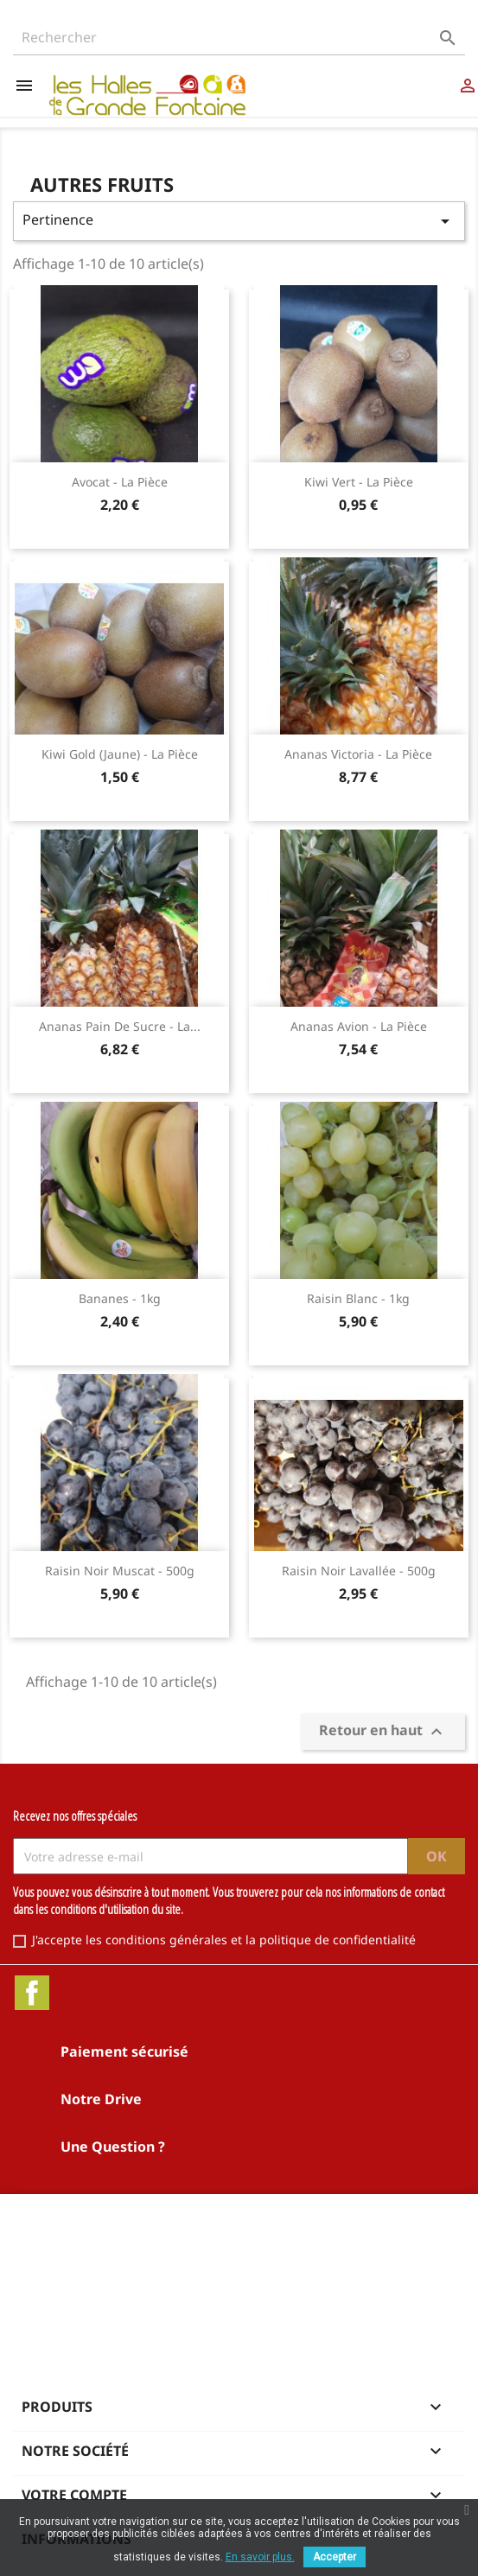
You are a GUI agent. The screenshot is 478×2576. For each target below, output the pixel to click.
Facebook (32, 1992)
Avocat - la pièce (120, 482)
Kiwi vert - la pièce (358, 482)
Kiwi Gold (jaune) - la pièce (119, 754)
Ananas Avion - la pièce (358, 1026)
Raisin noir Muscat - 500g (119, 1570)
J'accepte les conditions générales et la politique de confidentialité (224, 1939)
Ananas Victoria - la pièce (358, 754)
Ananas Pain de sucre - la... (120, 1026)
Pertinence (239, 221)
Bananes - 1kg (120, 1298)
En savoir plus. (260, 2557)
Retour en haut (383, 1732)
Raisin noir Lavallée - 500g (359, 1570)
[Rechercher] (239, 37)
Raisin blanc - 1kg (358, 1298)
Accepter (334, 2557)
